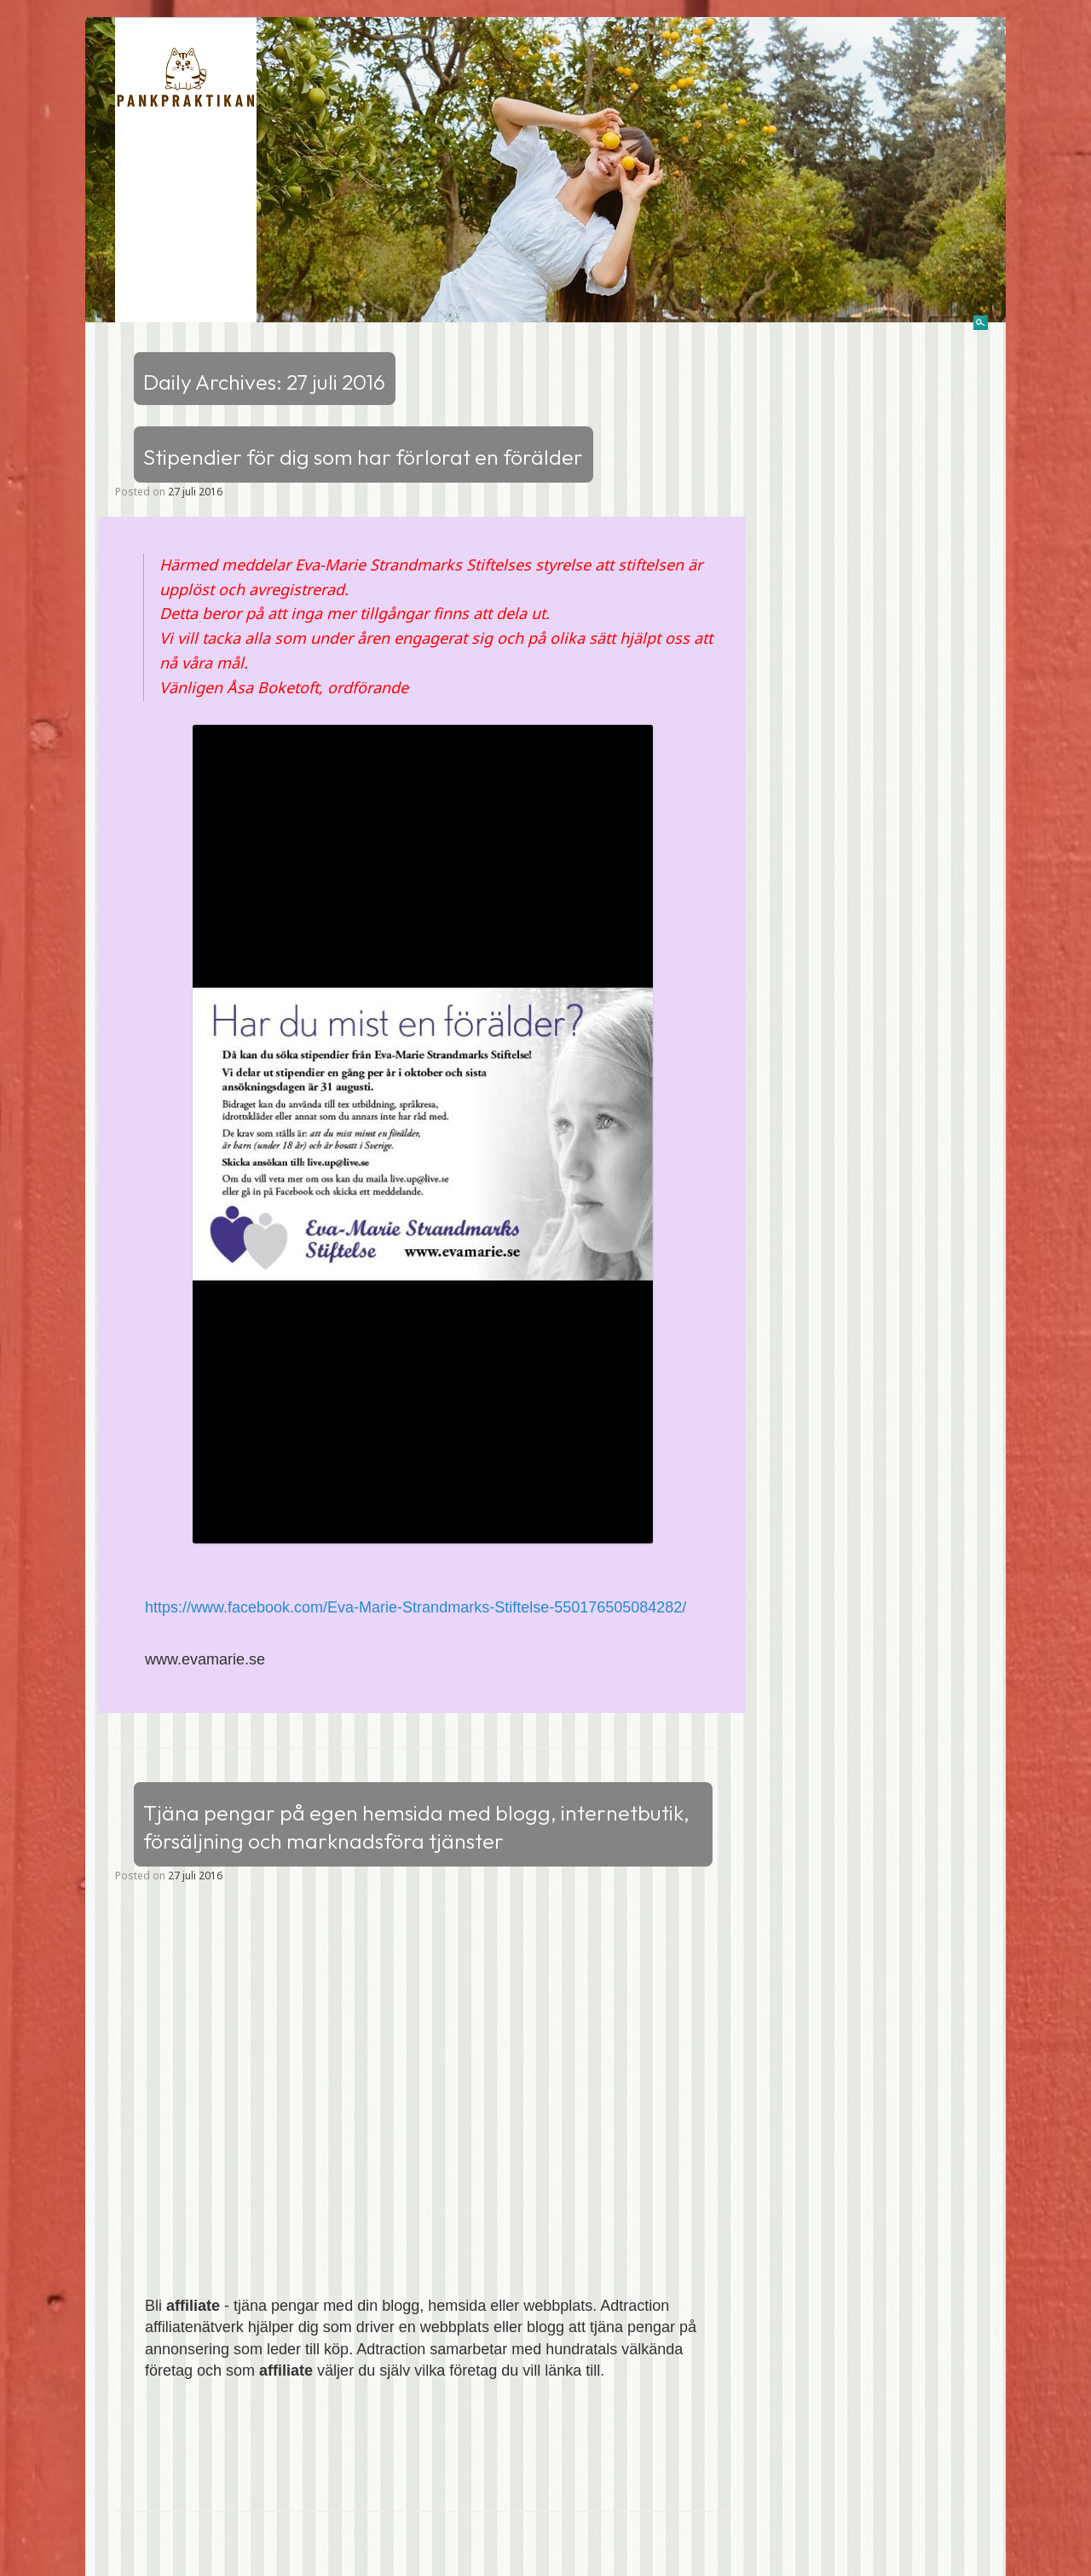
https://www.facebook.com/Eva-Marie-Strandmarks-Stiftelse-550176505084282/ (415, 1607)
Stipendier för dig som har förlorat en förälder (363, 457)
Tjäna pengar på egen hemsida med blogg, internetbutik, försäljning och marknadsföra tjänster (416, 1827)
